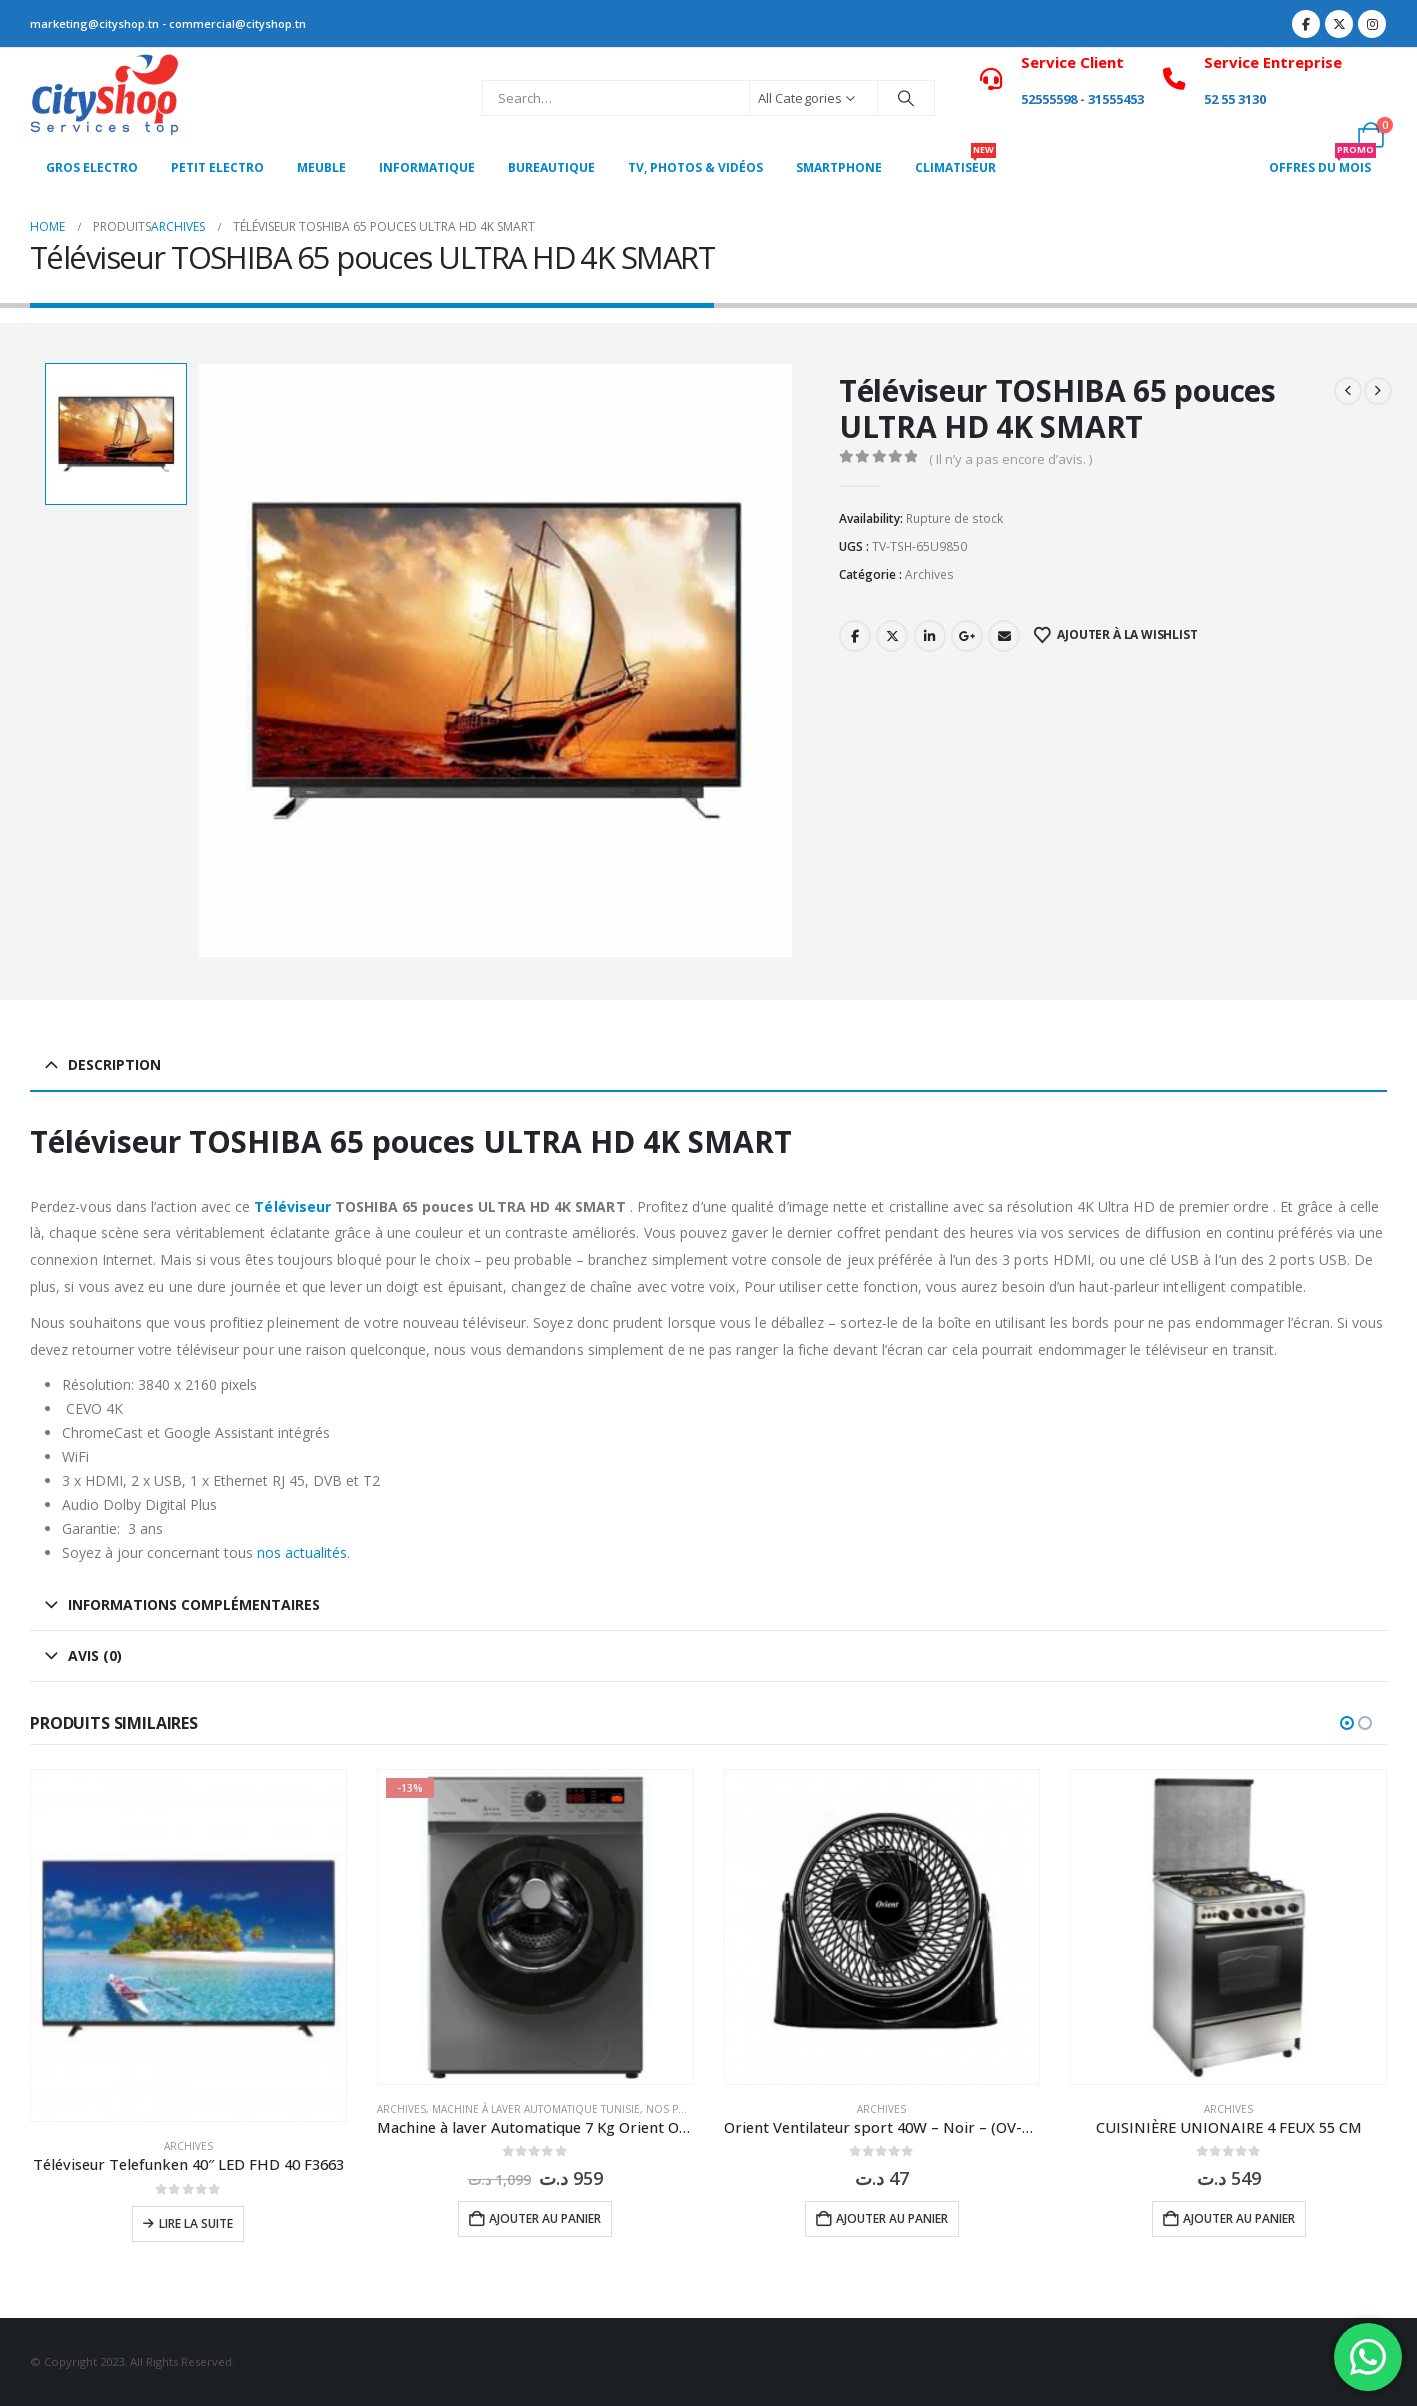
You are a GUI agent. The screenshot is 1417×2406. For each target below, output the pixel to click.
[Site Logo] (105, 98)
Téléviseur (292, 1206)
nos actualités (302, 1552)
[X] (1339, 24)
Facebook (855, 636)
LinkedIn (930, 636)
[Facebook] (1306, 24)
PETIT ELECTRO (217, 167)
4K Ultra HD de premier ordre (1173, 1206)
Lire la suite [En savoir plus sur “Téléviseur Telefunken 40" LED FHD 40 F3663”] (196, 2223)
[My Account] (1371, 85)
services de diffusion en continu (1171, 1232)
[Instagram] (1372, 24)
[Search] (906, 98)
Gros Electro (92, 167)
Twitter (892, 636)
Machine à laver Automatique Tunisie (536, 2109)
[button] (1347, 1723)
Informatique (427, 167)
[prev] (1348, 391)
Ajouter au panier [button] (545, 2218)
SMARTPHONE (839, 167)
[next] (1378, 391)
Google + (967, 636)
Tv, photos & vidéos (695, 167)
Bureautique (551, 167)
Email (1004, 636)
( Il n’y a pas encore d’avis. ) (1010, 459)
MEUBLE (321, 167)
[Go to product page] (188, 1946)
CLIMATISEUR (955, 162)
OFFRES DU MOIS (1322, 162)
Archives (929, 574)
